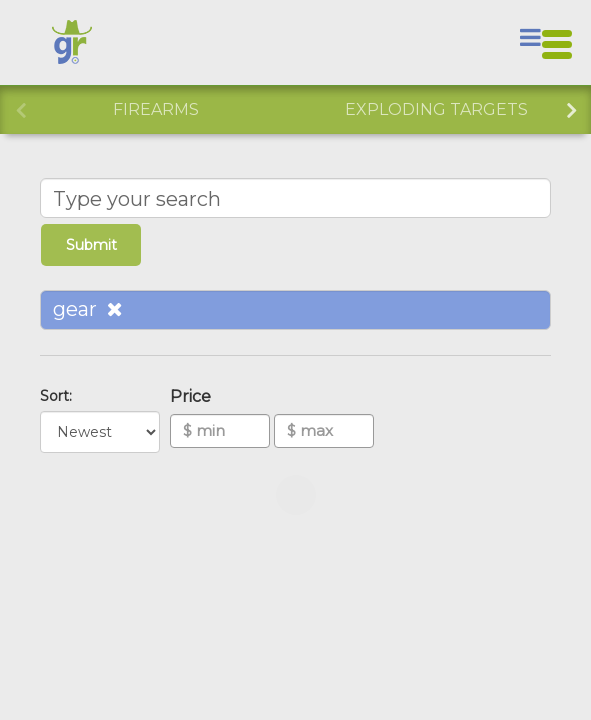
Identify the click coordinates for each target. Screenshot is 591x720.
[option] (155, 110)
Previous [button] (20, 108)
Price (194, 396)
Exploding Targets (436, 109)
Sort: (60, 396)
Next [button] (571, 108)
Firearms (156, 109)
